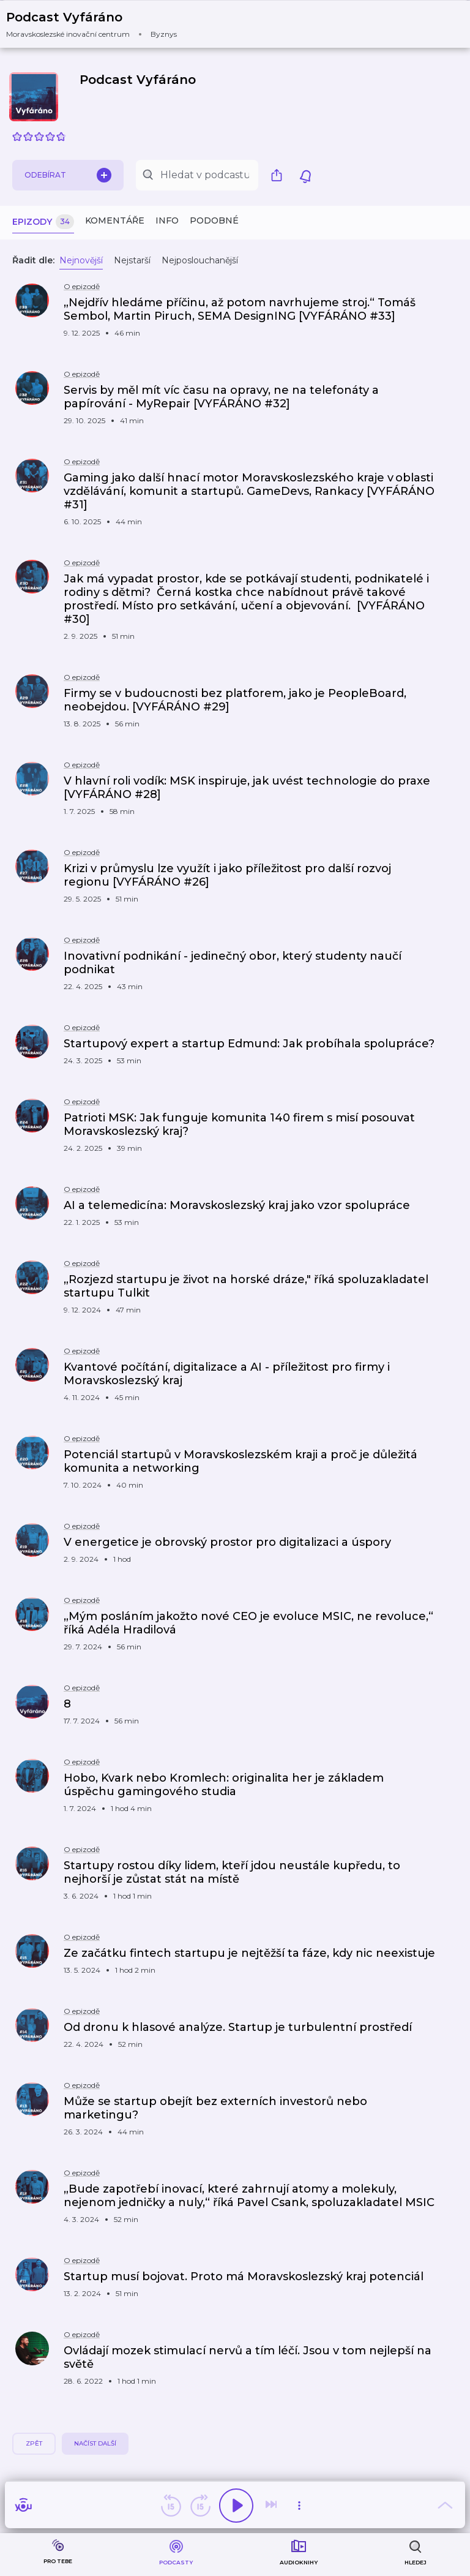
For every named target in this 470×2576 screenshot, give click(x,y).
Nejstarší (132, 260)
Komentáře (114, 220)
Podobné (214, 220)
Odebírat (67, 175)
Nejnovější (81, 260)
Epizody (43, 222)
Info (167, 220)
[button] (99, 24)
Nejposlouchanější (200, 260)
